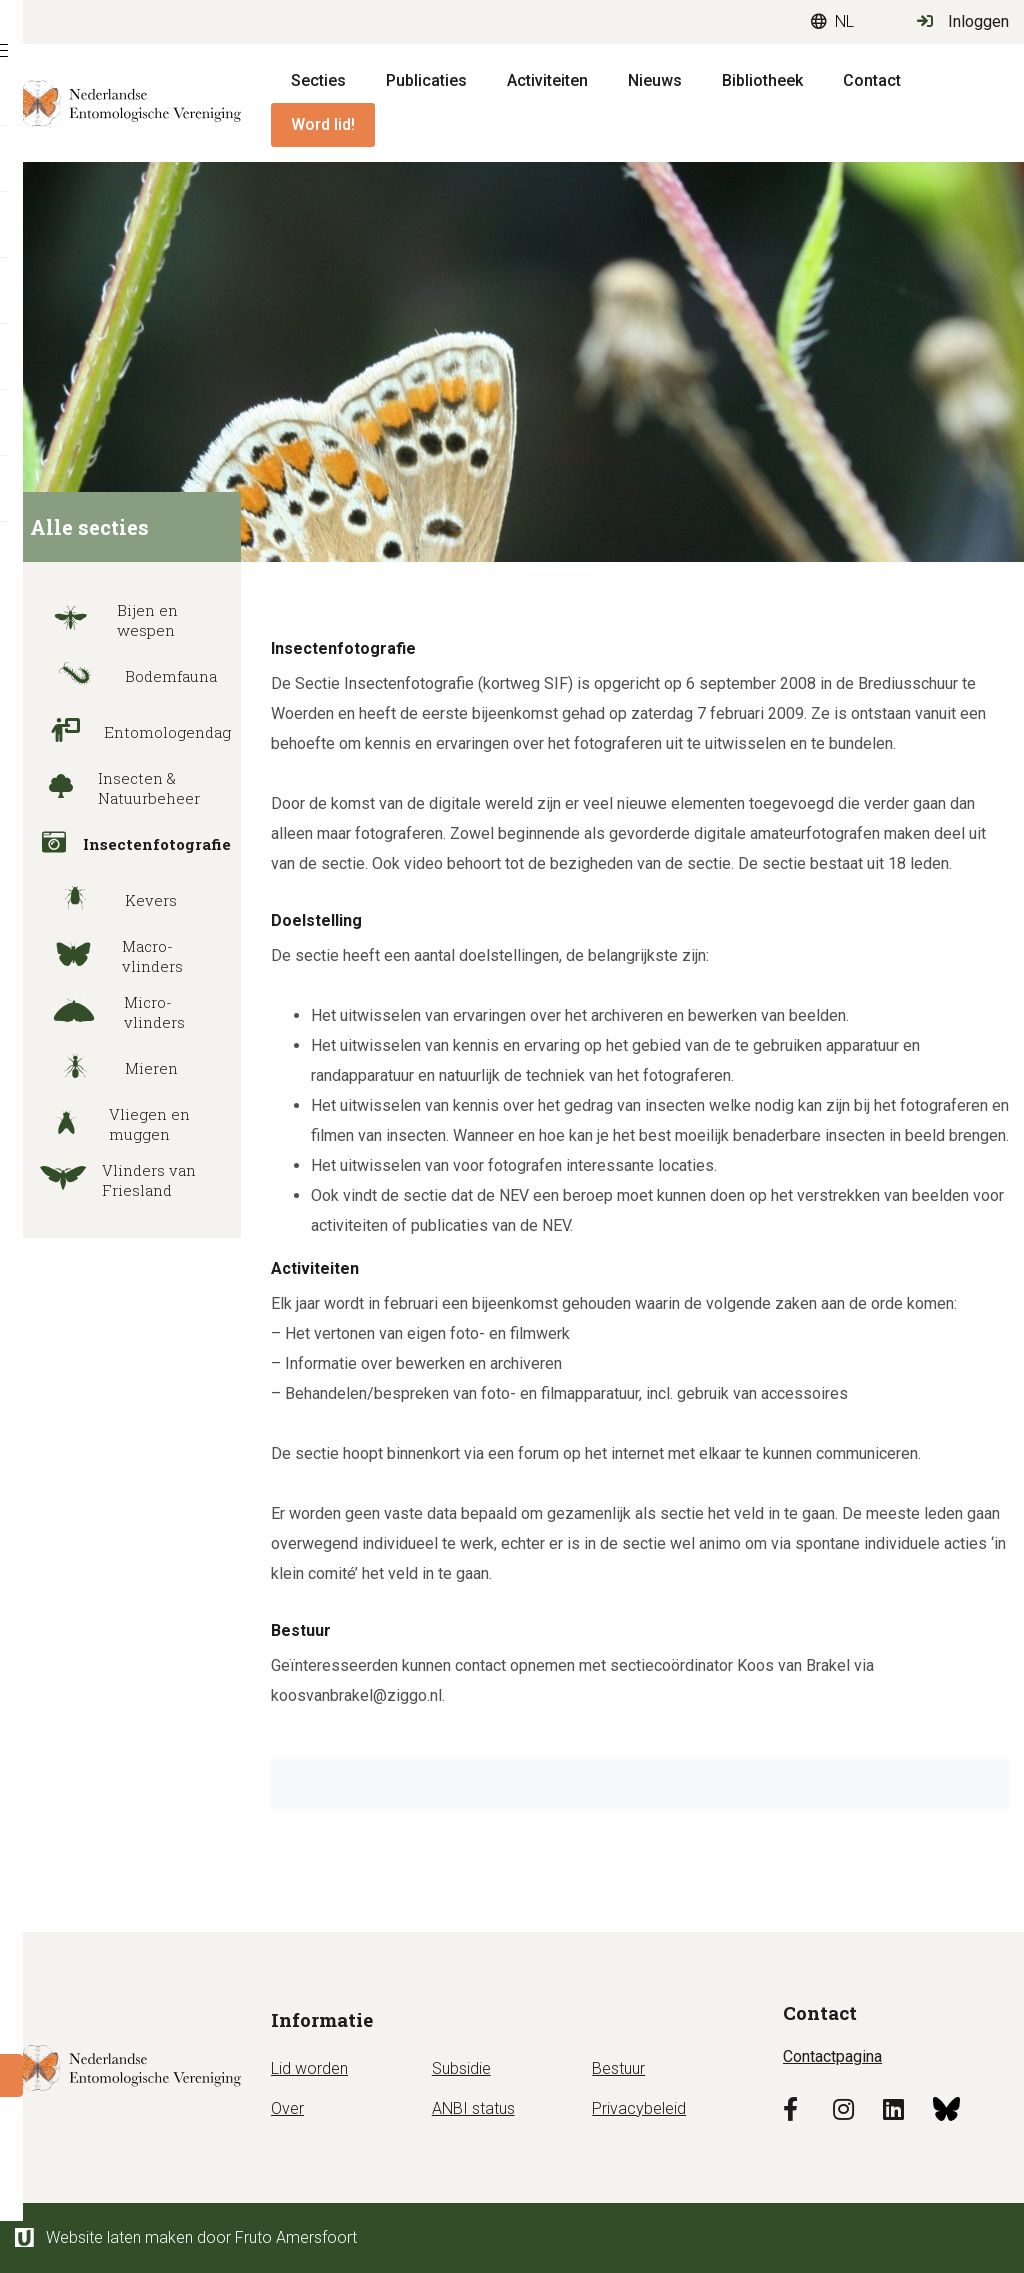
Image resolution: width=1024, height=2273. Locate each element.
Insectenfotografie (128, 844)
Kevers (101, 900)
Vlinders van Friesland (110, 1180)
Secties (318, 80)
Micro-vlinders (105, 1012)
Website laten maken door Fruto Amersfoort (186, 2237)
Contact (872, 80)
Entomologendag (128, 732)
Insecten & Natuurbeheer (112, 788)
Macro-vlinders (104, 956)
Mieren (101, 1068)
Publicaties (426, 80)
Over (287, 2108)
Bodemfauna (121, 676)
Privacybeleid (639, 2108)
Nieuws (655, 80)
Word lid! (323, 124)
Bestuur (618, 2068)
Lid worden (309, 2068)
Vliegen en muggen (107, 1124)
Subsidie (461, 2068)
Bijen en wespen (101, 620)
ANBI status (473, 2108)
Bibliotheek (762, 80)
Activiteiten (547, 80)
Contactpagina (832, 2056)
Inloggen (963, 21)
